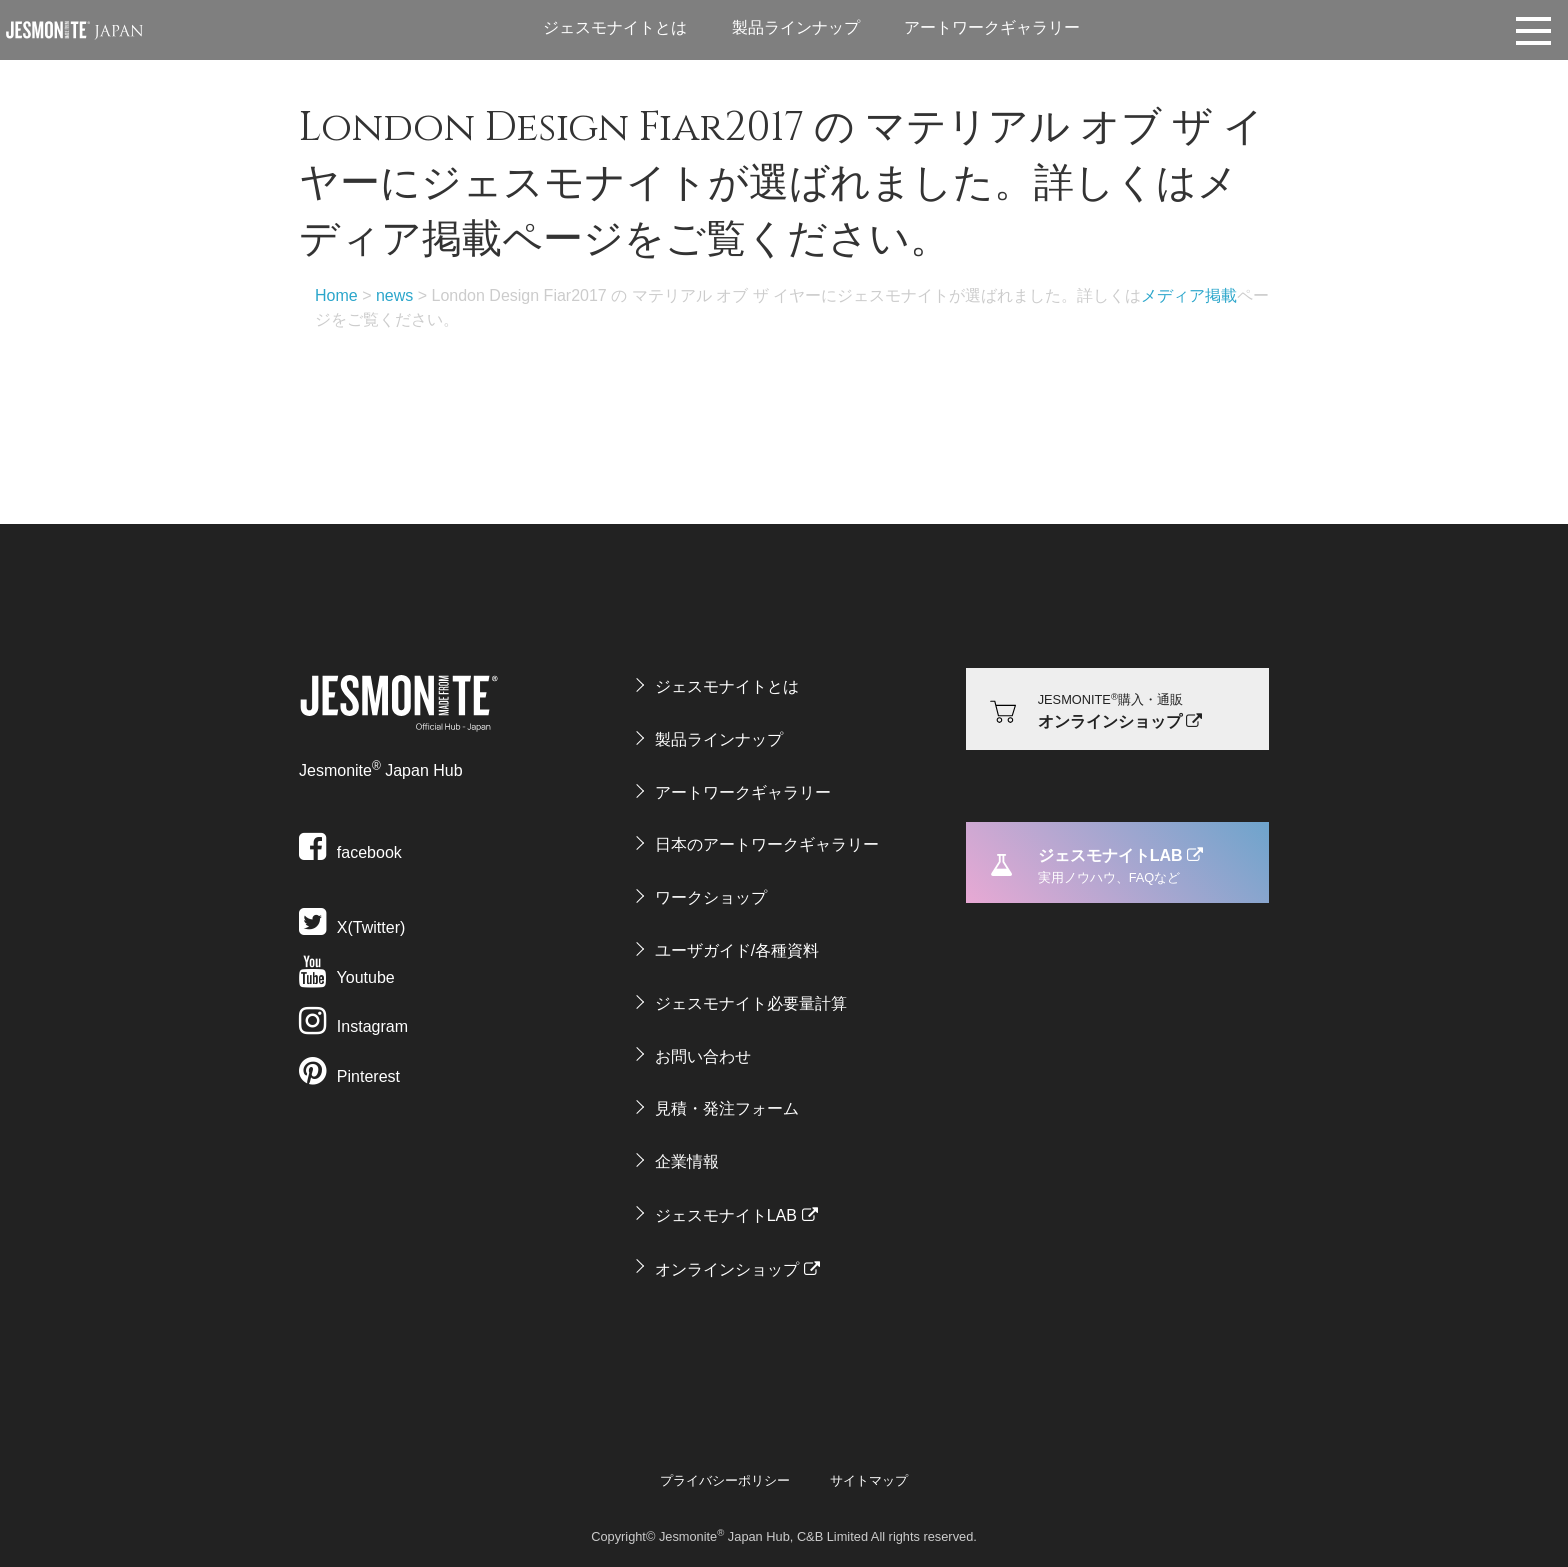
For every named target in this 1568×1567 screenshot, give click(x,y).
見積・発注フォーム (727, 1108)
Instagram (353, 1026)
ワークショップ (711, 897)
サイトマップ (869, 1480)
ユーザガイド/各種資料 (737, 950)
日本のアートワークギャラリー (767, 844)
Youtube (347, 977)
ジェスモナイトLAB (726, 1215)
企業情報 (687, 1161)
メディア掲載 (1189, 295)
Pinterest (349, 1076)
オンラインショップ (727, 1269)
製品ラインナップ (796, 27)
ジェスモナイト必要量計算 (751, 1003)
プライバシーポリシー (725, 1480)
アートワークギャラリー (992, 27)
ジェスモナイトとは (615, 27)
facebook (350, 852)
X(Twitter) (352, 927)
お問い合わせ (703, 1056)
